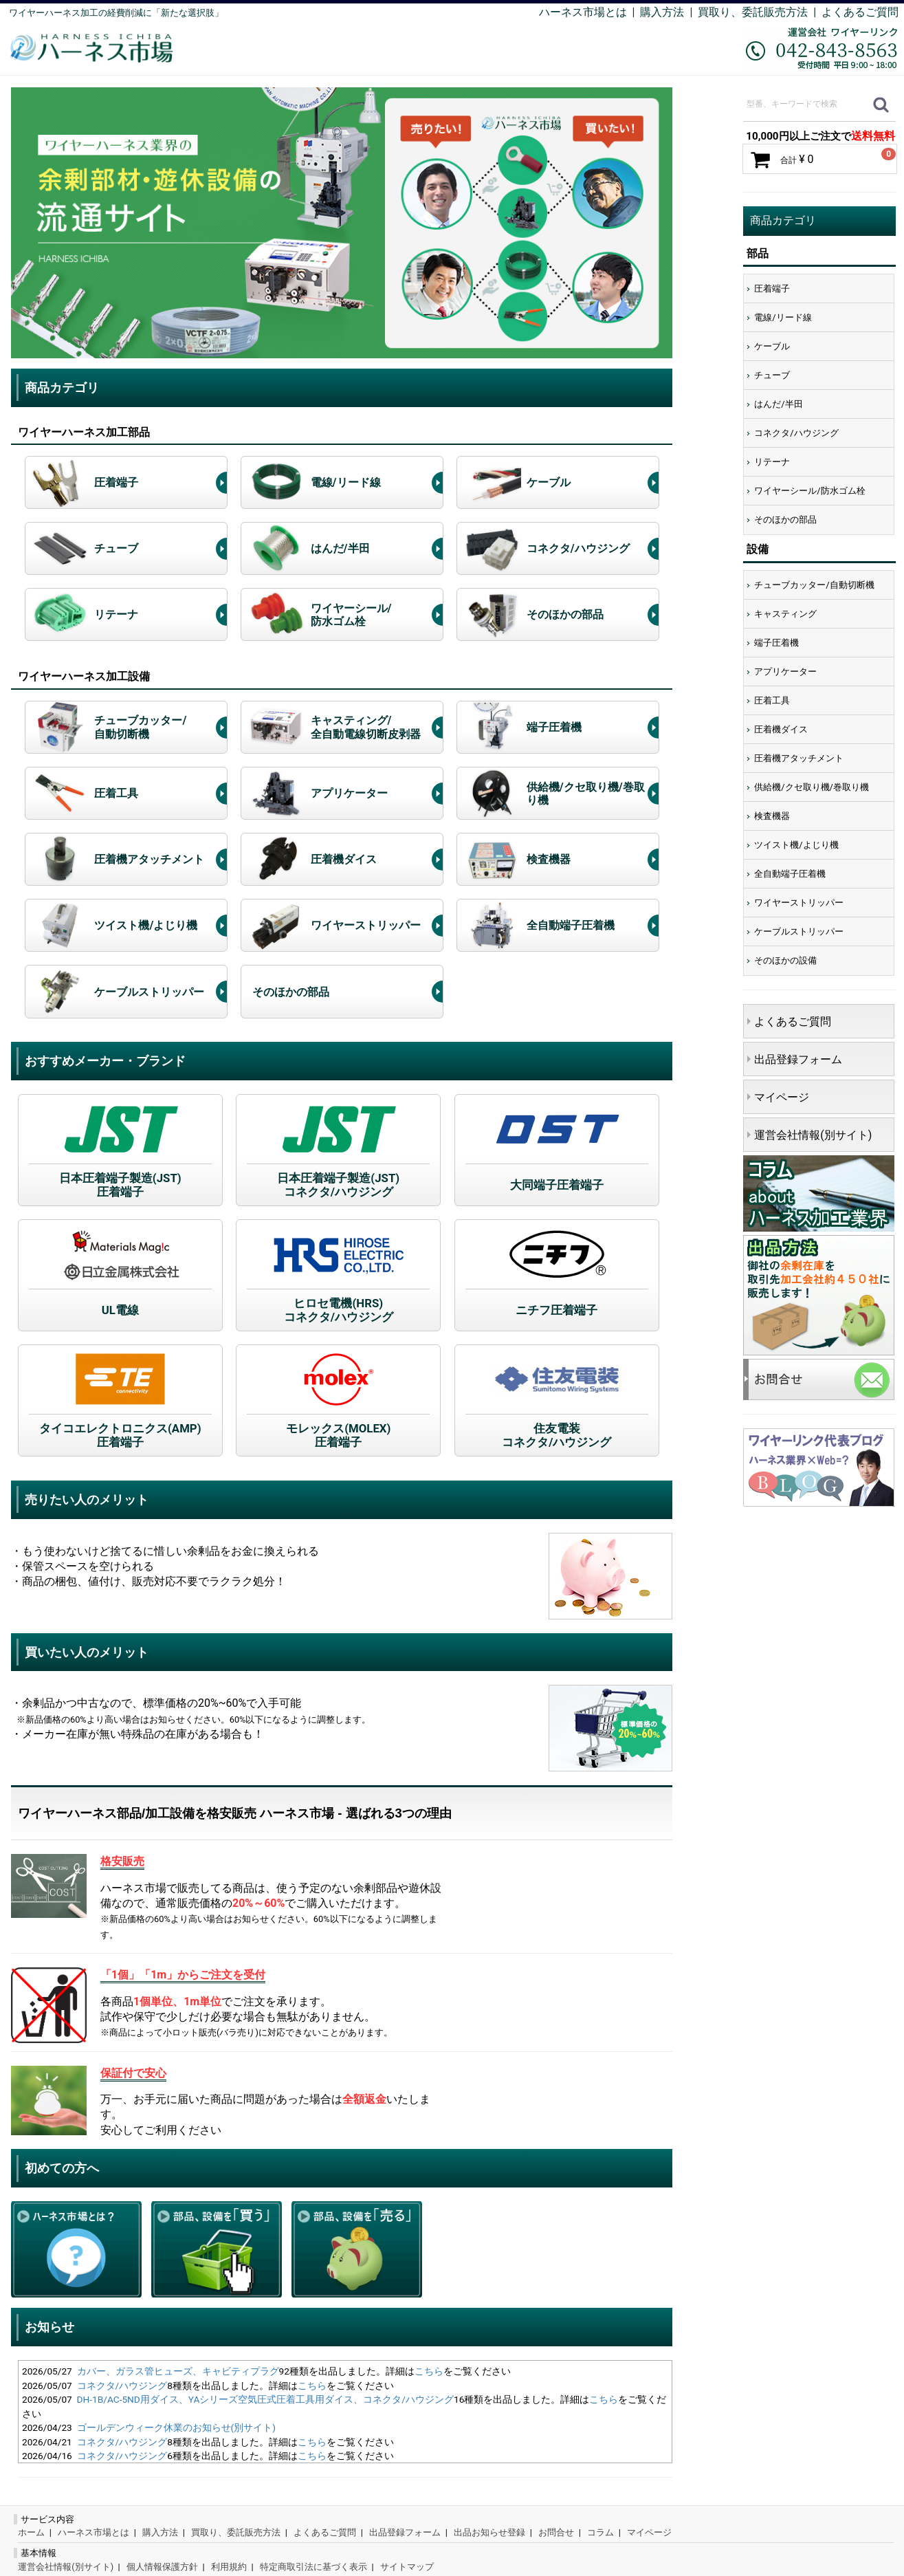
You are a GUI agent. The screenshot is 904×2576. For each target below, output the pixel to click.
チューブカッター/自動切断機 (814, 585)
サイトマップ (407, 2567)
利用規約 (229, 2567)
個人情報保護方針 (162, 2567)
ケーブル (772, 346)
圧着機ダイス (781, 729)
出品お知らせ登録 (489, 2532)
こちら (429, 2371)
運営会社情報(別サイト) (813, 1135)
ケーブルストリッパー (799, 931)
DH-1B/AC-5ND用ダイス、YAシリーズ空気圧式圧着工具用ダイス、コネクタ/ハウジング (265, 2399)
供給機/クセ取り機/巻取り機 (811, 787)
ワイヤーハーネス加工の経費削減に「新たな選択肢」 (116, 13)
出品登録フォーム (798, 1059)
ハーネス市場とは (583, 12)
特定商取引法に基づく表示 (313, 2567)
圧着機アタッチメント (799, 758)
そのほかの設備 (785, 960)
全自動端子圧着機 (790, 874)
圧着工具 (772, 700)
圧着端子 (772, 288)
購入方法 (662, 12)
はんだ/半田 (778, 404)
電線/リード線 (782, 317)
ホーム (31, 2532)
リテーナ (772, 462)
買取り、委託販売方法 (235, 2532)
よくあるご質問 (860, 12)
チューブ (772, 375)
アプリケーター (785, 671)
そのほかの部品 (785, 519)
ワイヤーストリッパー (799, 902)
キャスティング (785, 614)
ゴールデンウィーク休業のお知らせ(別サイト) (176, 2427)
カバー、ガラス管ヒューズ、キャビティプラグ (178, 2371)
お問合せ (556, 2532)
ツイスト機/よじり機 (796, 845)
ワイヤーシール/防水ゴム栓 (809, 490)
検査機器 (772, 816)
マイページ (781, 1097)
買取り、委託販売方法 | (760, 12)
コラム (600, 2532)
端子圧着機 (776, 642)
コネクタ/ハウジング (122, 2385)
